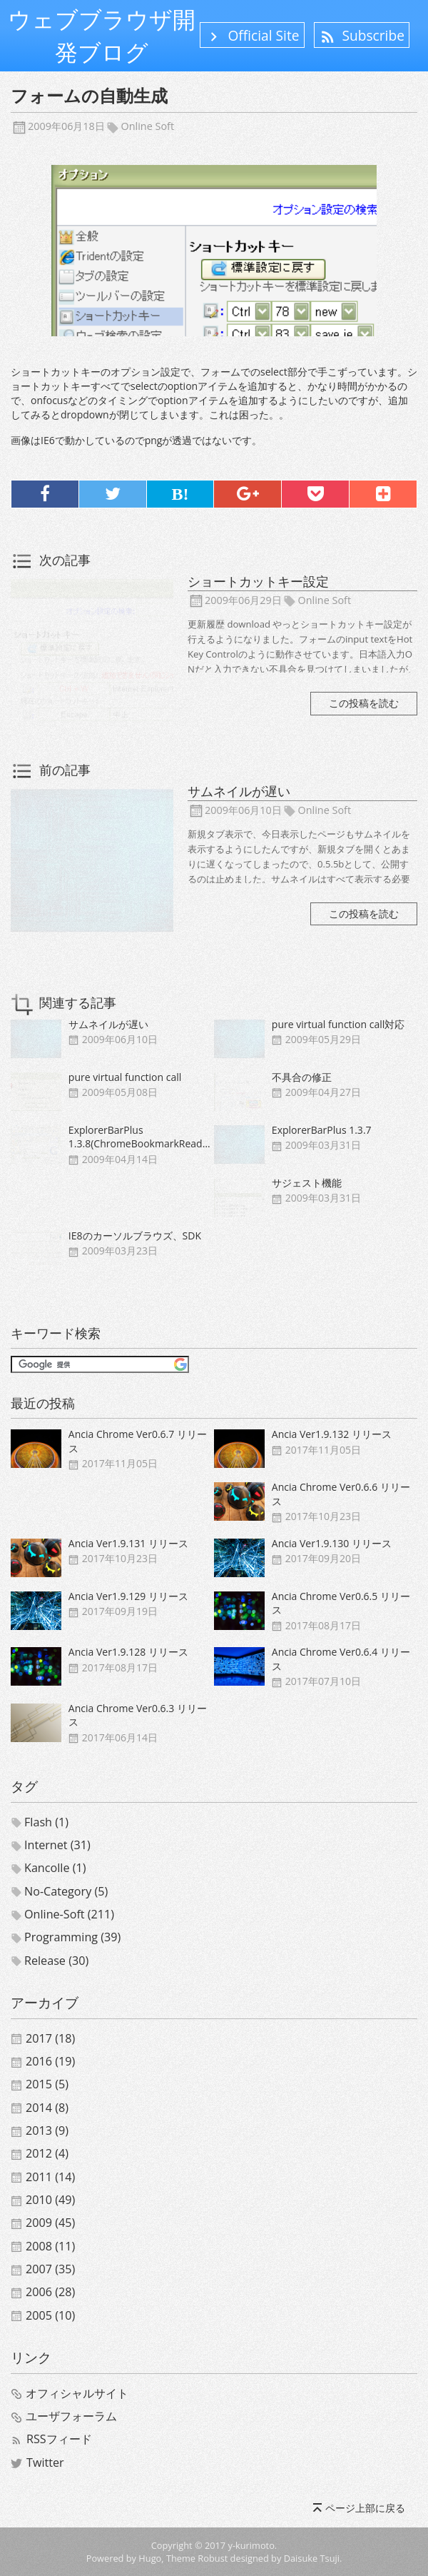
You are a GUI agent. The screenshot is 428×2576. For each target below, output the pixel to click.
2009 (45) (50, 2222)
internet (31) (57, 1845)
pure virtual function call (124, 1077)
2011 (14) (50, 2177)
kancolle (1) (55, 1868)
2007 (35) (50, 2269)
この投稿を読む (364, 703)
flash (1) (46, 1822)
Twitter (45, 2462)
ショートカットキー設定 (258, 581)
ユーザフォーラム (71, 2416)
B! (180, 494)
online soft (147, 126)
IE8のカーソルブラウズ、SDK (134, 1235)
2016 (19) (50, 2061)
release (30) (56, 1960)
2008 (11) (50, 2246)
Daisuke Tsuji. (313, 2558)
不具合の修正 (302, 1077)
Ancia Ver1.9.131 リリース (128, 1543)
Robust (213, 2558)
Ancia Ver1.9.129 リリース (128, 1596)
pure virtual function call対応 (338, 1024)
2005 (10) (50, 2315)
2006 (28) (50, 2292)
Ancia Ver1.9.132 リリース (332, 1434)
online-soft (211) (69, 1914)
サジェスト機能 (307, 1182)
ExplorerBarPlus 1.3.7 (322, 1130)
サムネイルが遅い (239, 791)
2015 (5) (47, 2084)
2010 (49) (50, 2200)
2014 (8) (47, 2107)
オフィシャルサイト (77, 2393)
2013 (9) (47, 2130)
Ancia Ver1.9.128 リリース (128, 1652)
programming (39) (72, 1937)
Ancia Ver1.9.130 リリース (332, 1543)
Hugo (149, 2558)
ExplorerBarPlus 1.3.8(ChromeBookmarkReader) (141, 1137)
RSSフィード (59, 2439)
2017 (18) (50, 2038)
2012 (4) (47, 2153)
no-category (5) (66, 1891)
